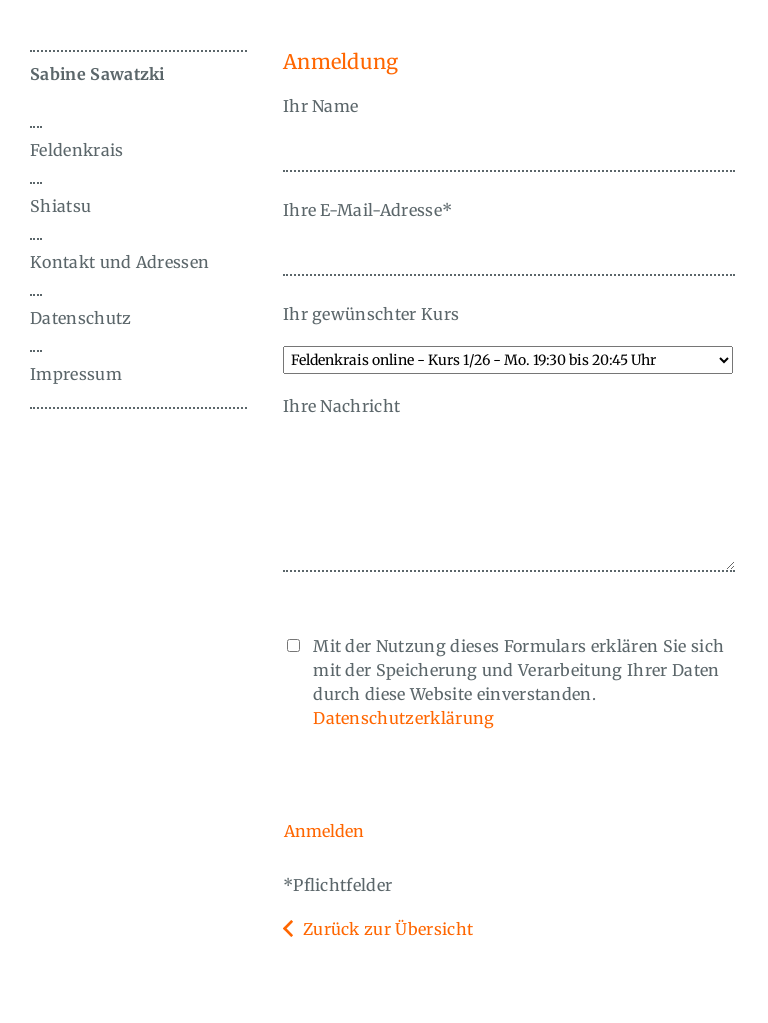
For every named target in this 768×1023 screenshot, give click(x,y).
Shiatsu (60, 206)
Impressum (76, 374)
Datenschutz (81, 318)
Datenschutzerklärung (403, 718)
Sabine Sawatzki (97, 74)
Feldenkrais (77, 150)
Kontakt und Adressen (119, 262)
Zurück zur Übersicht (388, 929)
